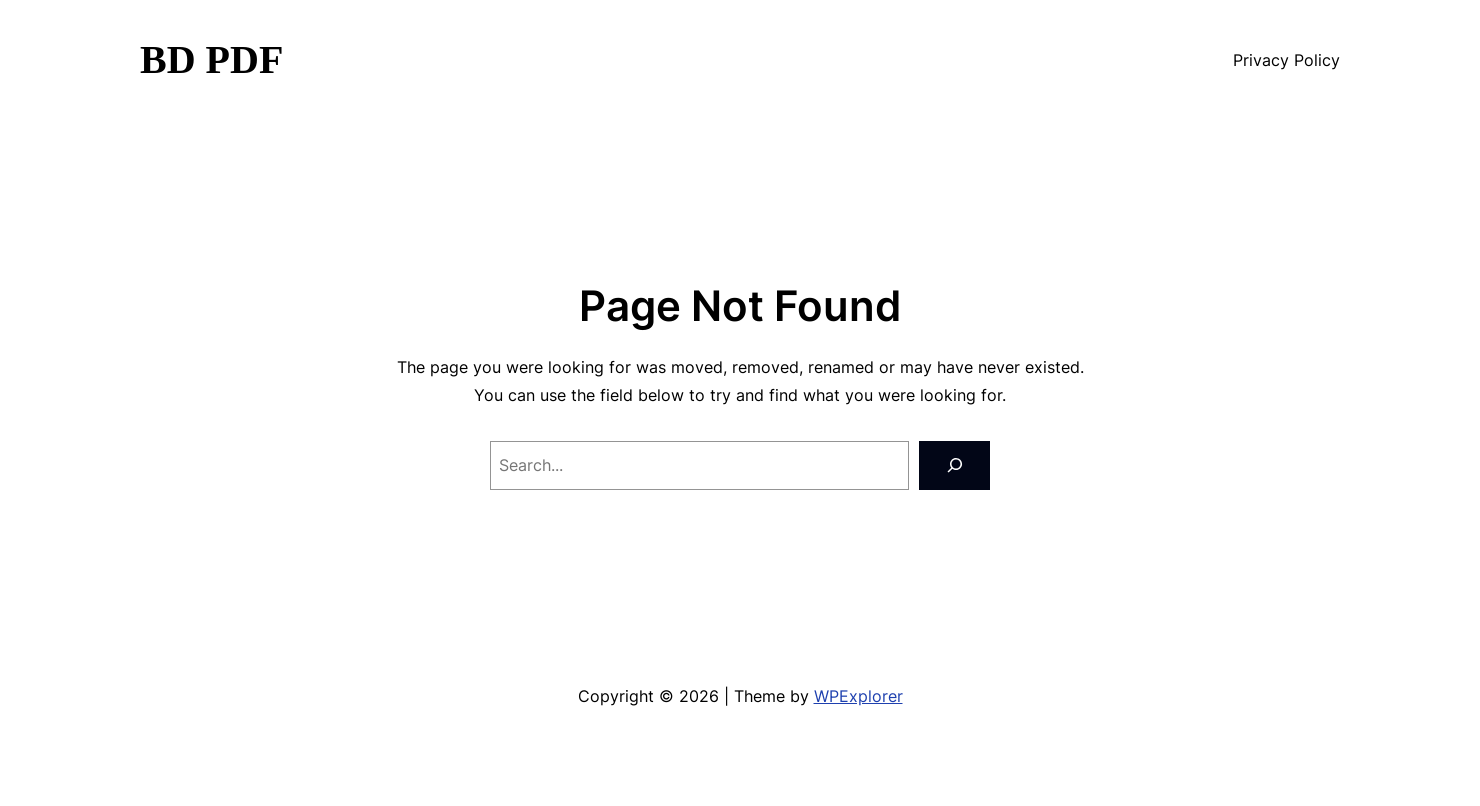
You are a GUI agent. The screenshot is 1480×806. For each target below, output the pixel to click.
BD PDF (211, 59)
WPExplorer (858, 696)
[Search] (954, 465)
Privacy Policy (1286, 60)
